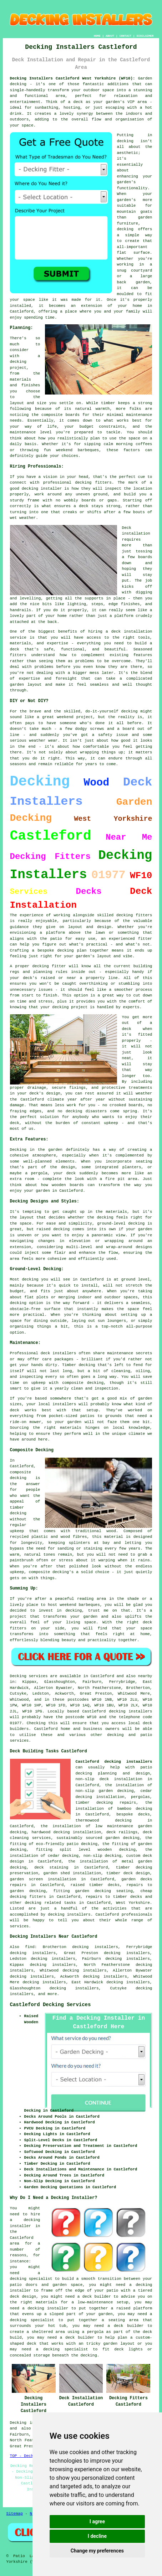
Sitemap (14, 2513)
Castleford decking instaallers (114, 1762)
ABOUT (110, 35)
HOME (96, 35)
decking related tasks (50, 1903)
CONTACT (125, 35)
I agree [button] (97, 2521)
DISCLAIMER (144, 35)
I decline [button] (97, 2536)
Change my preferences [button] (97, 2551)
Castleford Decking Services (50, 2005)
